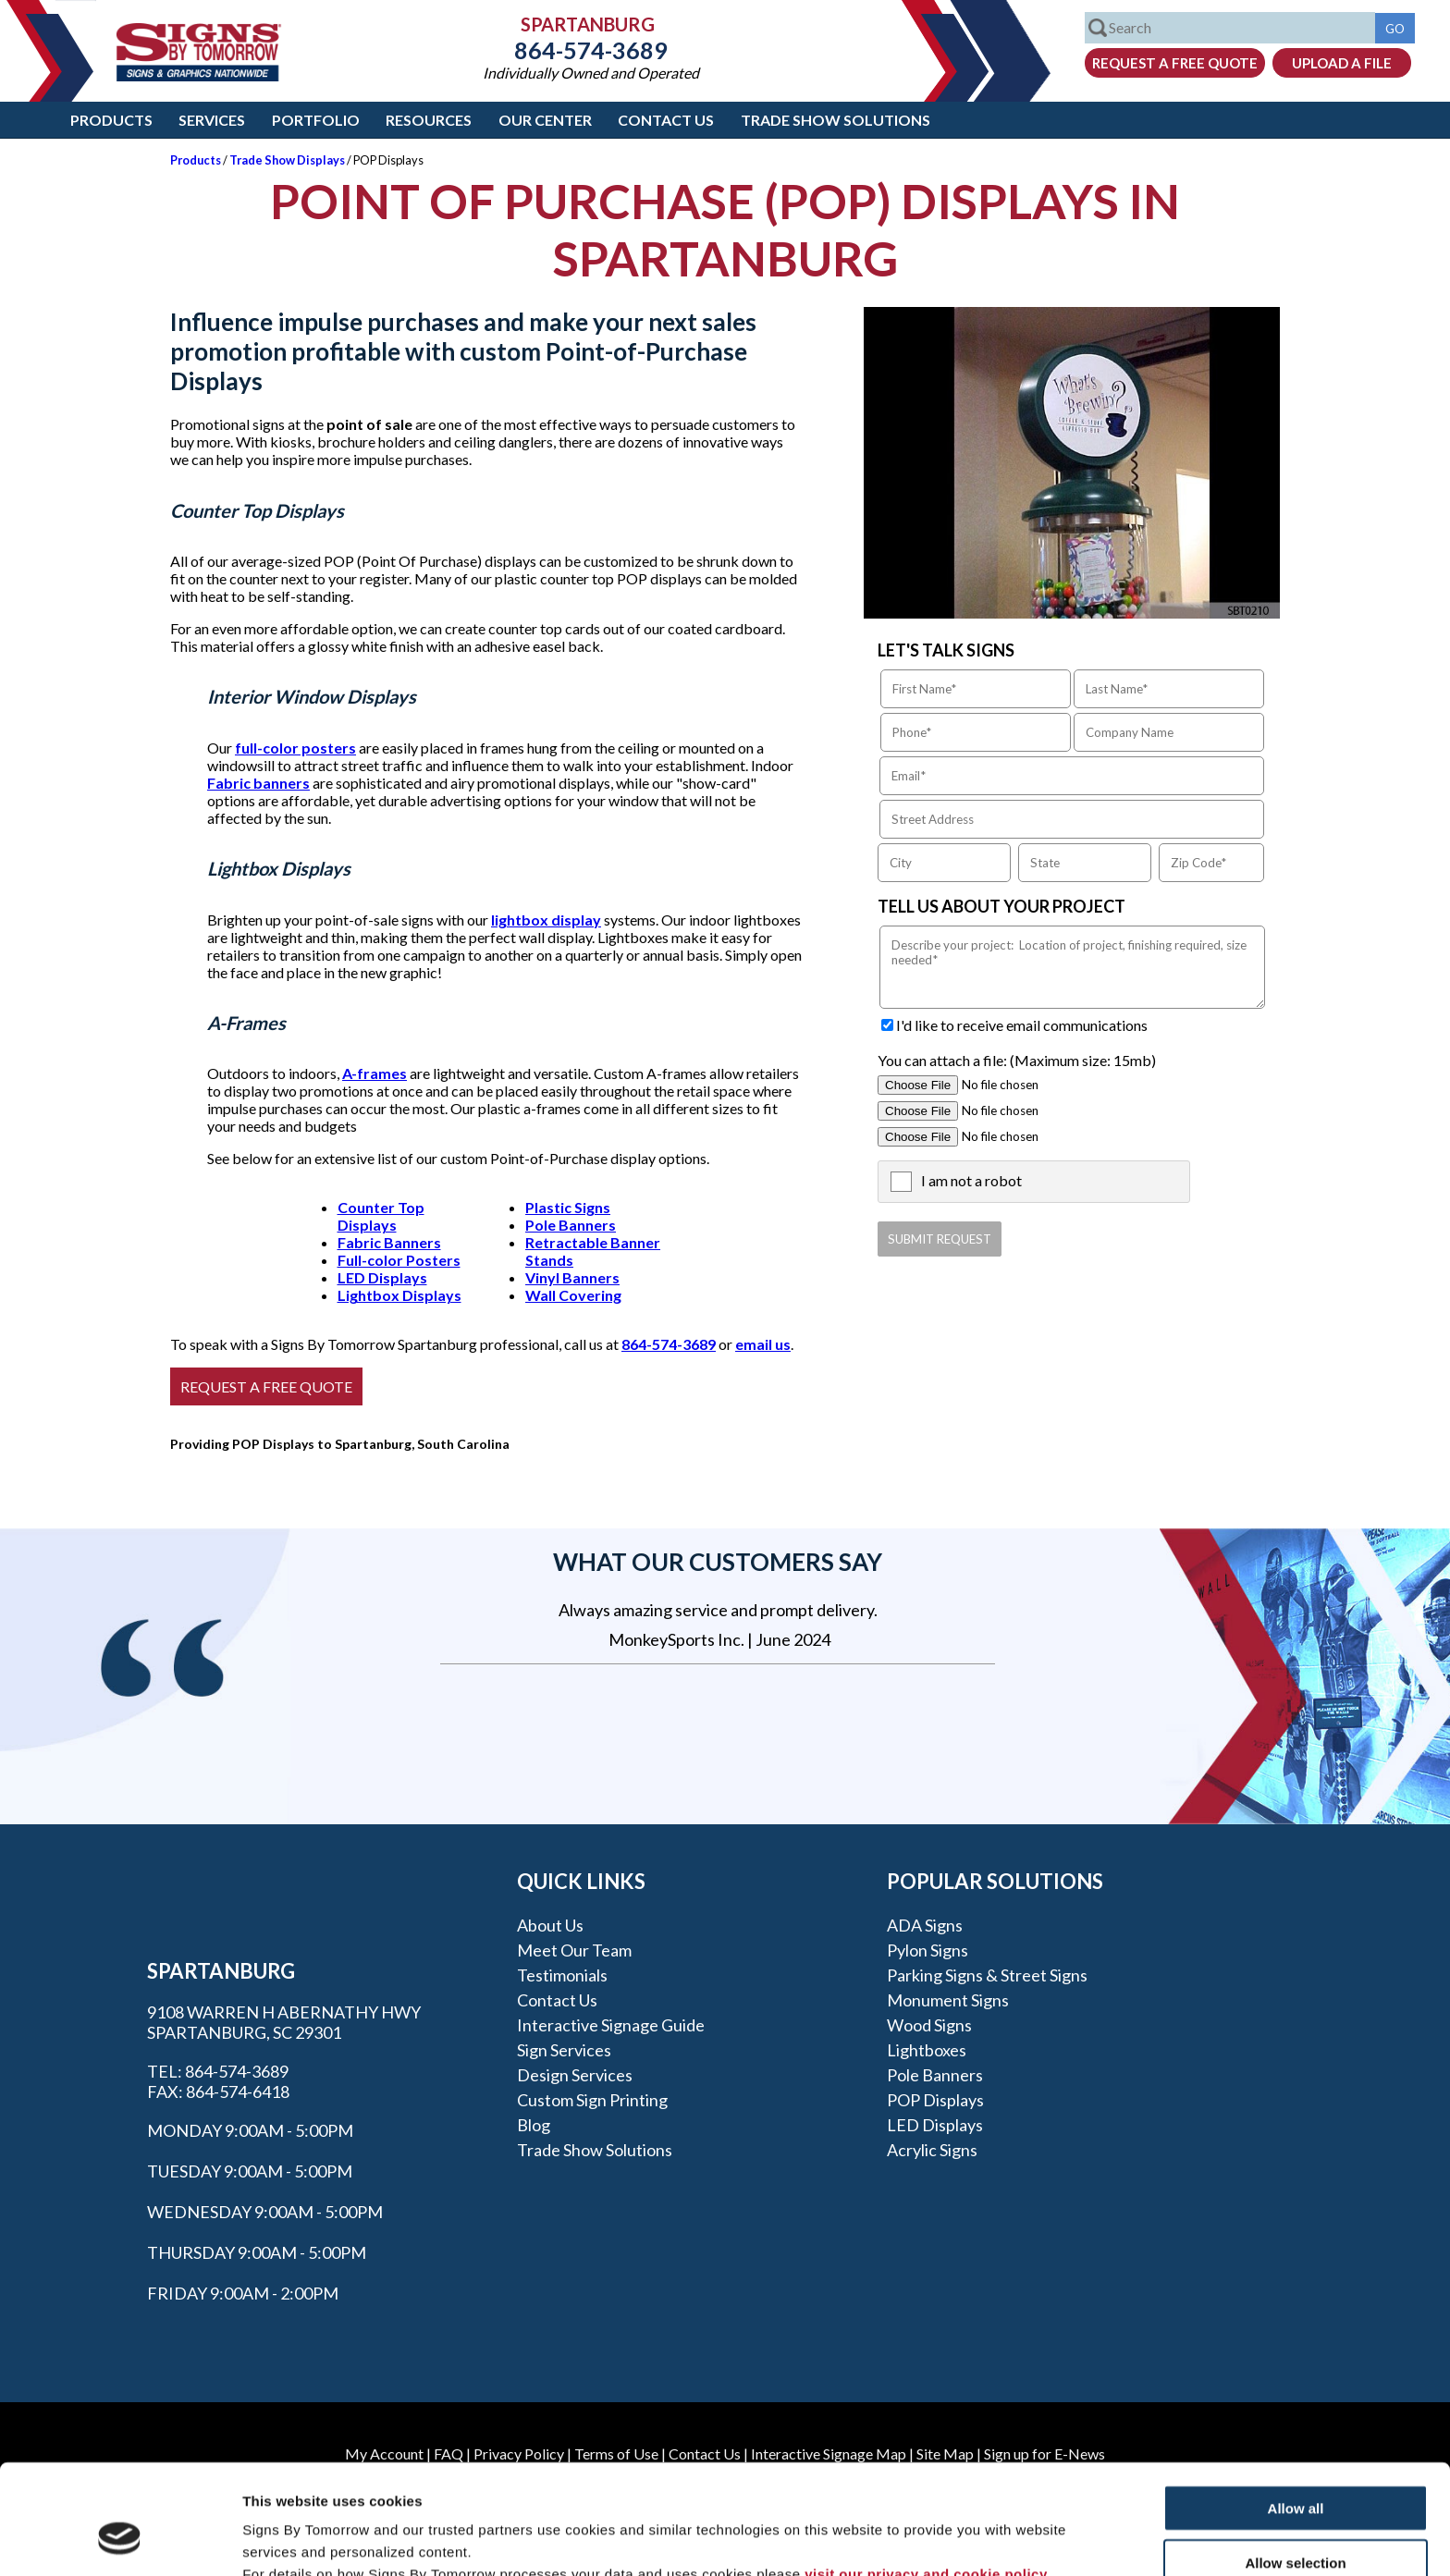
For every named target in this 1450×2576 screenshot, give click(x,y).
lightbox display (546, 919)
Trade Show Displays (287, 160)
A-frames (374, 1073)
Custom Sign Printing (592, 2100)
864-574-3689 (591, 50)
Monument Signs (948, 2000)
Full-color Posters (399, 1260)
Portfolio (316, 120)
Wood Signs (929, 2025)
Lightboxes (926, 2050)
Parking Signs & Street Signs (987, 1975)
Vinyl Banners (572, 1277)
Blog (533, 2125)
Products (111, 120)
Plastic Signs (567, 1207)
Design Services (575, 2075)
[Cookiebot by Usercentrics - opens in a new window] (120, 2540)
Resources (429, 120)
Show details (971, 2539)
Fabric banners (258, 782)
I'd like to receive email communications (1022, 1025)
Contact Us (666, 120)
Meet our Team (574, 1950)
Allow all (1296, 2414)
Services (211, 120)
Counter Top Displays (381, 1215)
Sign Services (564, 2050)
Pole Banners (570, 1224)
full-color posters (295, 747)
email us (763, 1344)
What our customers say (717, 1561)
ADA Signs (925, 1925)
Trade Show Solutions (835, 120)
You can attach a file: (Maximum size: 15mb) (1017, 1060)
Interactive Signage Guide (611, 2025)
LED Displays (382, 1277)
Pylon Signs (927, 1950)
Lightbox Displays (399, 1295)
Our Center (545, 120)
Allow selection (1295, 2468)
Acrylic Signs (932, 2150)
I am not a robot (971, 1180)
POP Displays (935, 2100)
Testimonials (562, 1975)
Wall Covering (573, 1295)
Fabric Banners (389, 1242)
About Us (550, 1925)
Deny (1296, 2522)
